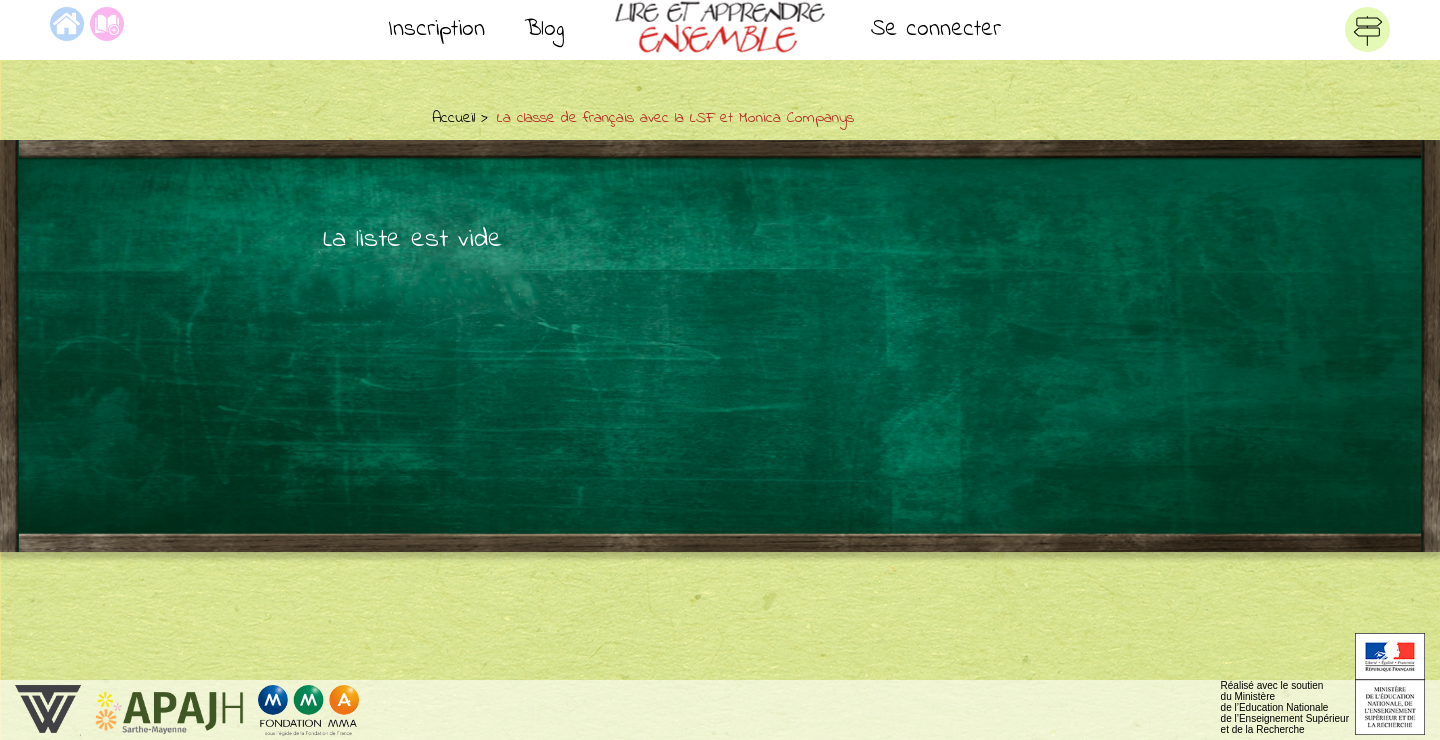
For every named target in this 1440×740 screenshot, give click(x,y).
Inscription (436, 29)
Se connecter (936, 29)
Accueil (453, 118)
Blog (544, 29)
